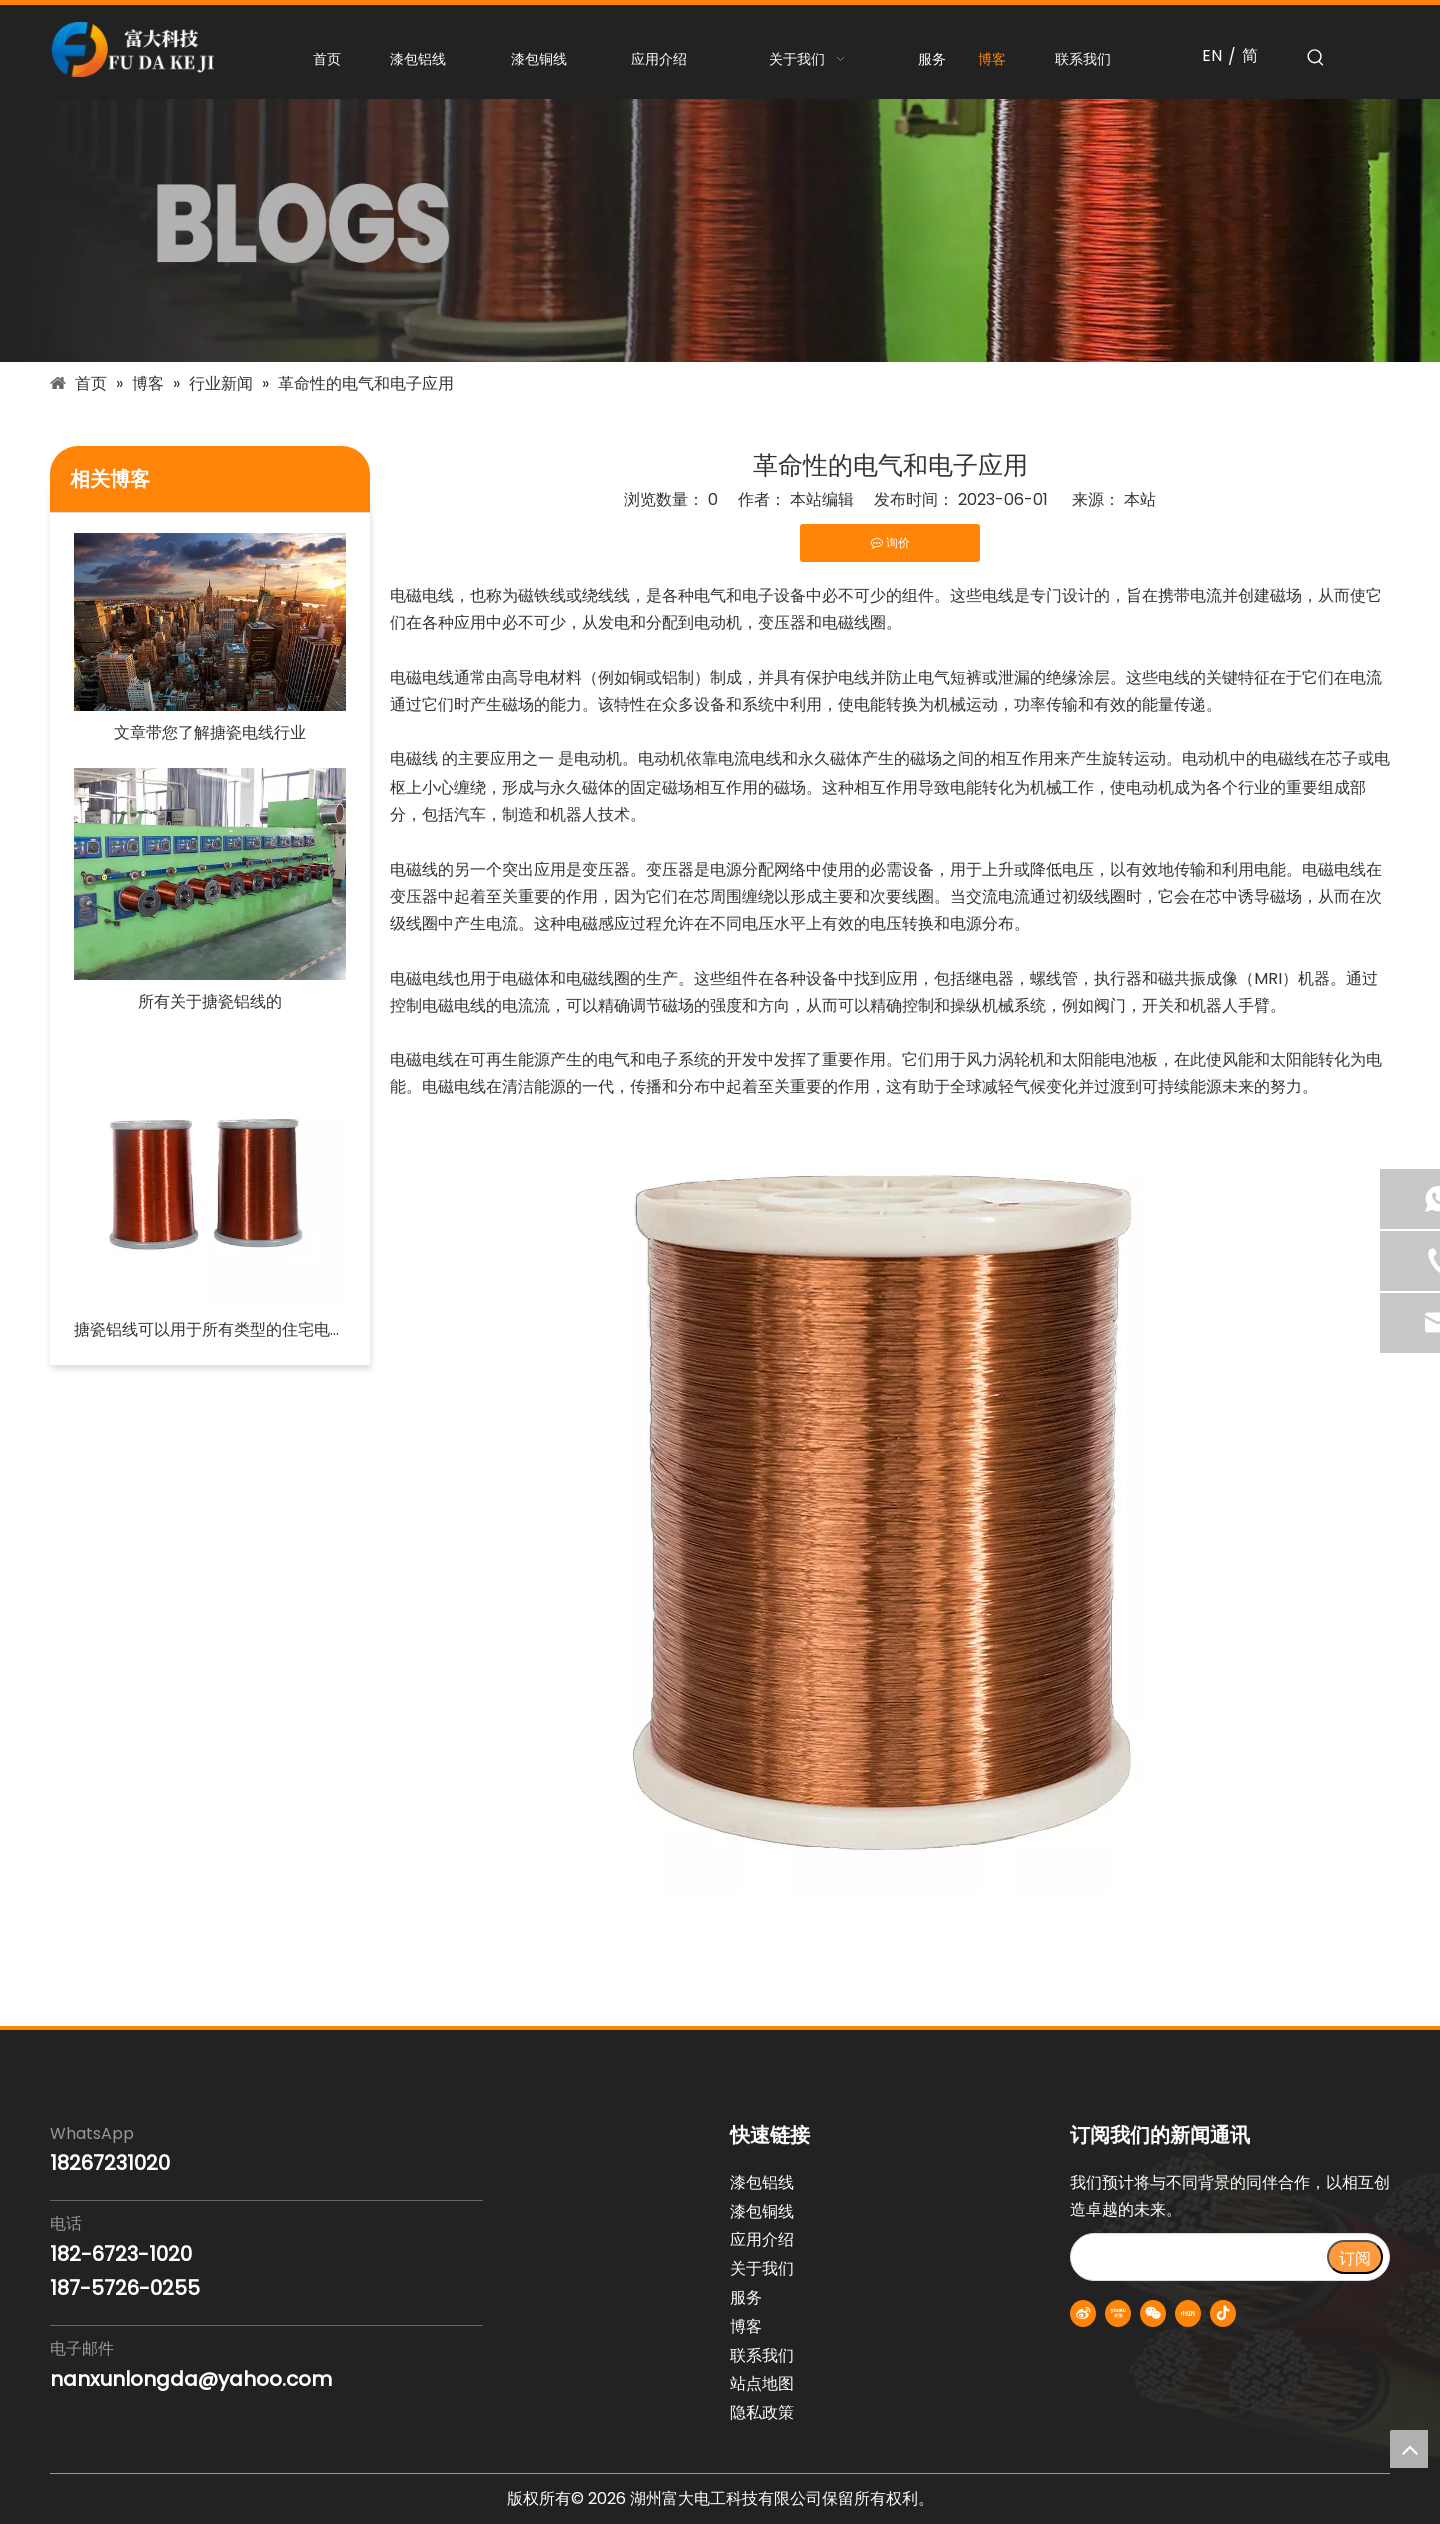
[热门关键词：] (1316, 58)
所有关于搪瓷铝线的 (210, 1001)
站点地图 (762, 2383)
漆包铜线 (762, 2211)
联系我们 (762, 2355)
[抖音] (1223, 2313)
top (1409, 2449)
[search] (1198, 2257)
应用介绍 (762, 2239)
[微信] (1153, 2313)
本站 (1140, 499)
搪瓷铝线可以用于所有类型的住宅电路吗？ (210, 1329)
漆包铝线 (762, 2182)
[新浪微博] (1083, 2313)
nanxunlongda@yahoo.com (191, 2379)
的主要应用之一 (498, 758)
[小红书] (1188, 2313)
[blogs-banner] (720, 230)
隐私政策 (762, 2412)
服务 (746, 2297)
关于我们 (762, 2268)
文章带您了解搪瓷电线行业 (210, 732)
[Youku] (1118, 2313)
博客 (746, 2326)
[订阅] (1355, 2257)
